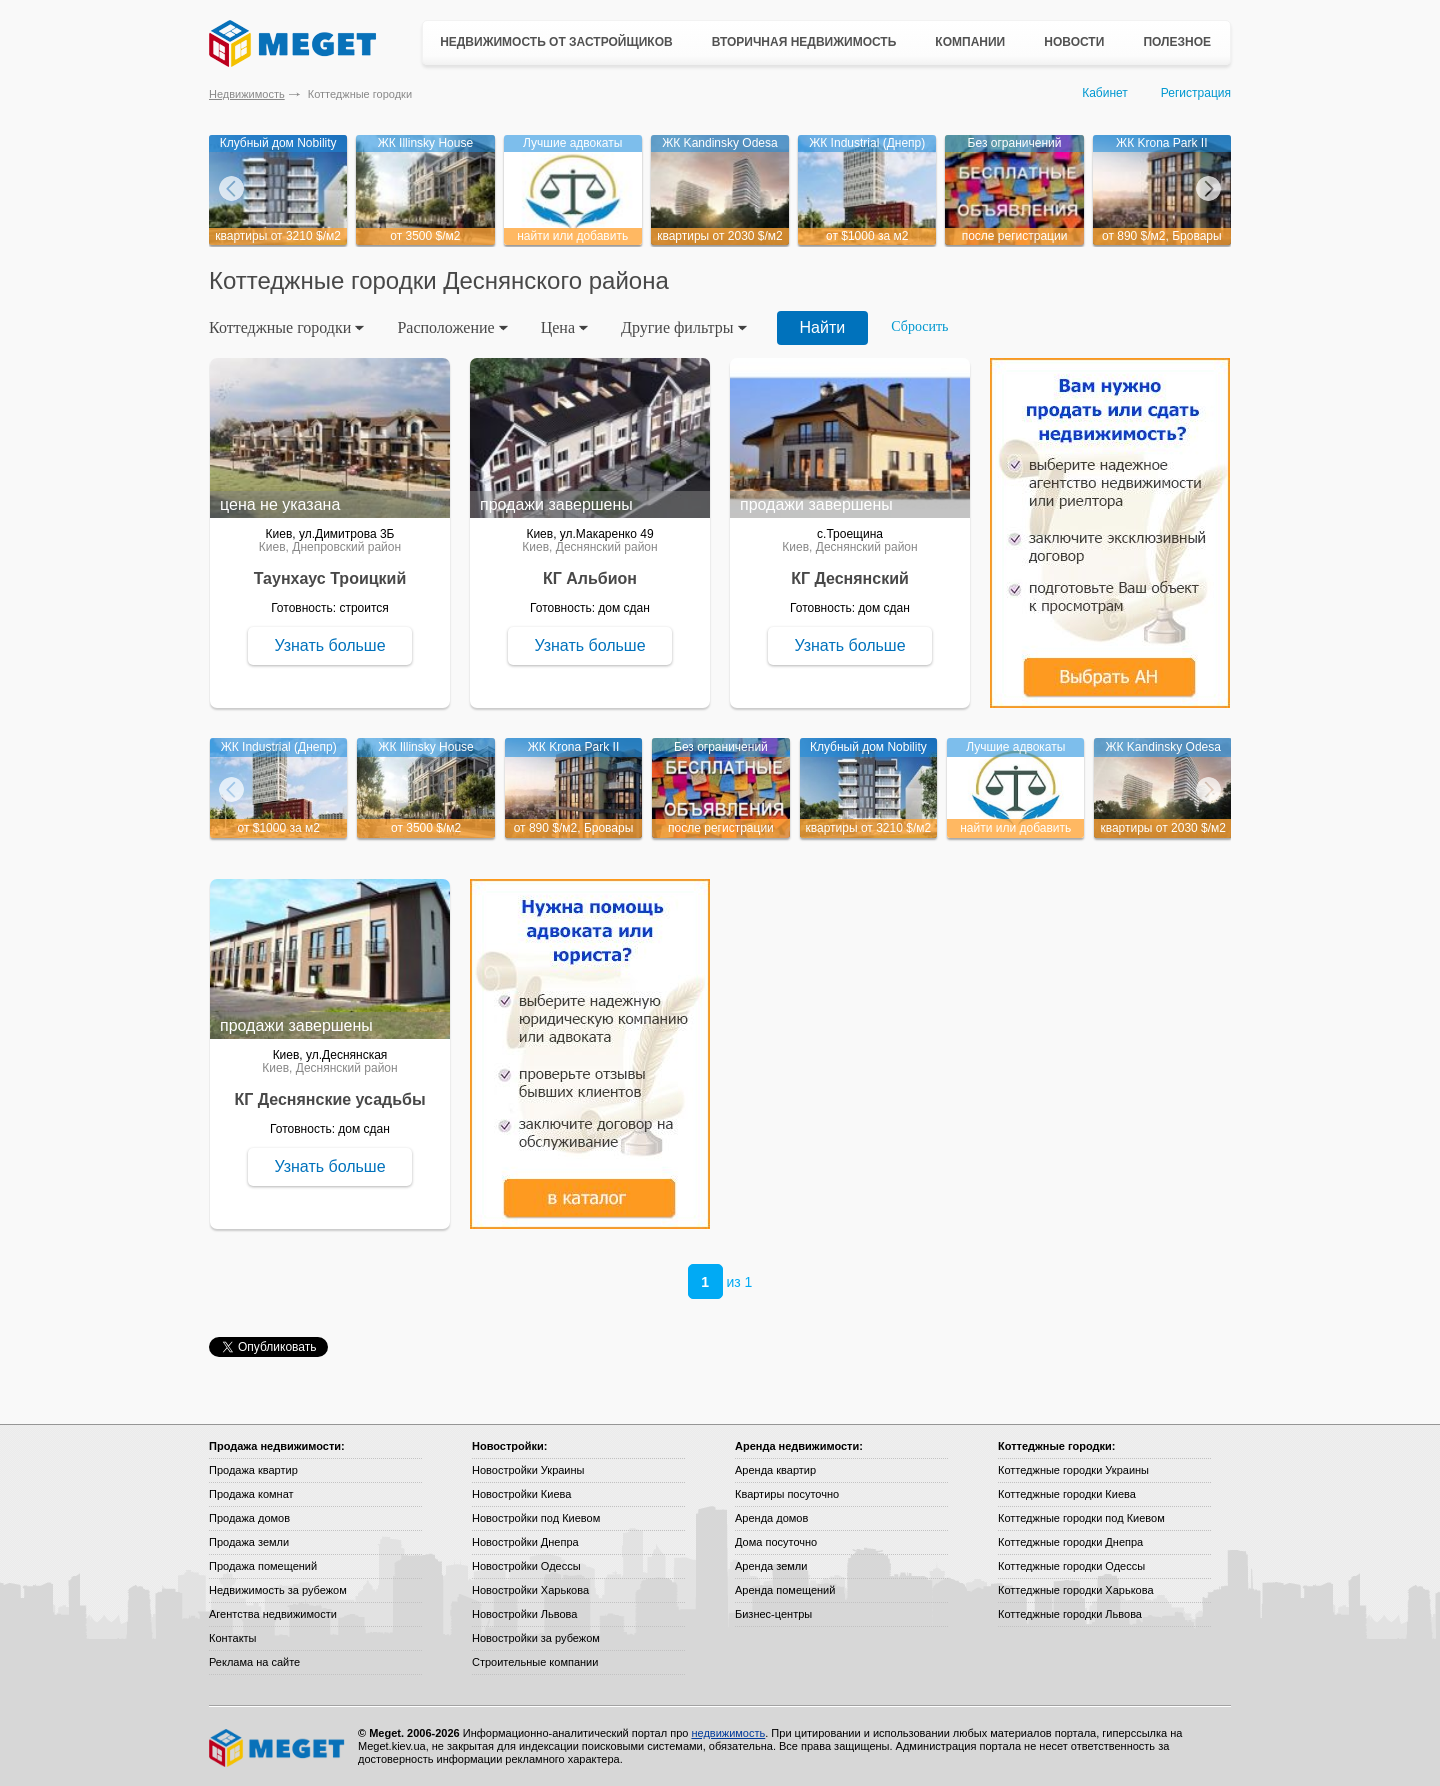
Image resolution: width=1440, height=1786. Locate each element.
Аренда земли (771, 1566)
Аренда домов (771, 1518)
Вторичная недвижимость (804, 42)
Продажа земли (249, 1542)
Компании (970, 42)
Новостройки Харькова (530, 1590)
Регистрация (1196, 93)
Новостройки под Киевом (536, 1518)
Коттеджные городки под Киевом (1081, 1518)
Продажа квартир (253, 1470)
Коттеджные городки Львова (1070, 1614)
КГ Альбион (590, 578)
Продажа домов (249, 1518)
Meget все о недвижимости (278, 1748)
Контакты (233, 1638)
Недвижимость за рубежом (278, 1590)
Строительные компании (535, 1662)
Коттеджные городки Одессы (1071, 1566)
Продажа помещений (263, 1566)
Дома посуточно (776, 1542)
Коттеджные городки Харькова (1076, 1590)
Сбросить (919, 326)
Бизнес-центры (773, 1614)
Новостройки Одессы (526, 1566)
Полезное (1177, 42)
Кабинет (1105, 93)
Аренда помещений (785, 1590)
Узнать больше (329, 645)
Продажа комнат (251, 1494)
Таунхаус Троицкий (330, 578)
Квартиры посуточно (787, 1494)
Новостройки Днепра (525, 1542)
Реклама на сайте (254, 1662)
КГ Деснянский (850, 578)
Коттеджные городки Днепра (1070, 1542)
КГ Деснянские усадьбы (329, 1099)
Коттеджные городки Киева (1067, 1494)
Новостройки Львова (524, 1614)
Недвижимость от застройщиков (556, 42)
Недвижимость (247, 94)
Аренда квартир (775, 1470)
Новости (1074, 42)
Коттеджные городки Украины (1073, 1470)
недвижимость (728, 1733)
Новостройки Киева (521, 1494)
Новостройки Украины (528, 1470)
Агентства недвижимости (273, 1614)
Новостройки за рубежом (536, 1638)
